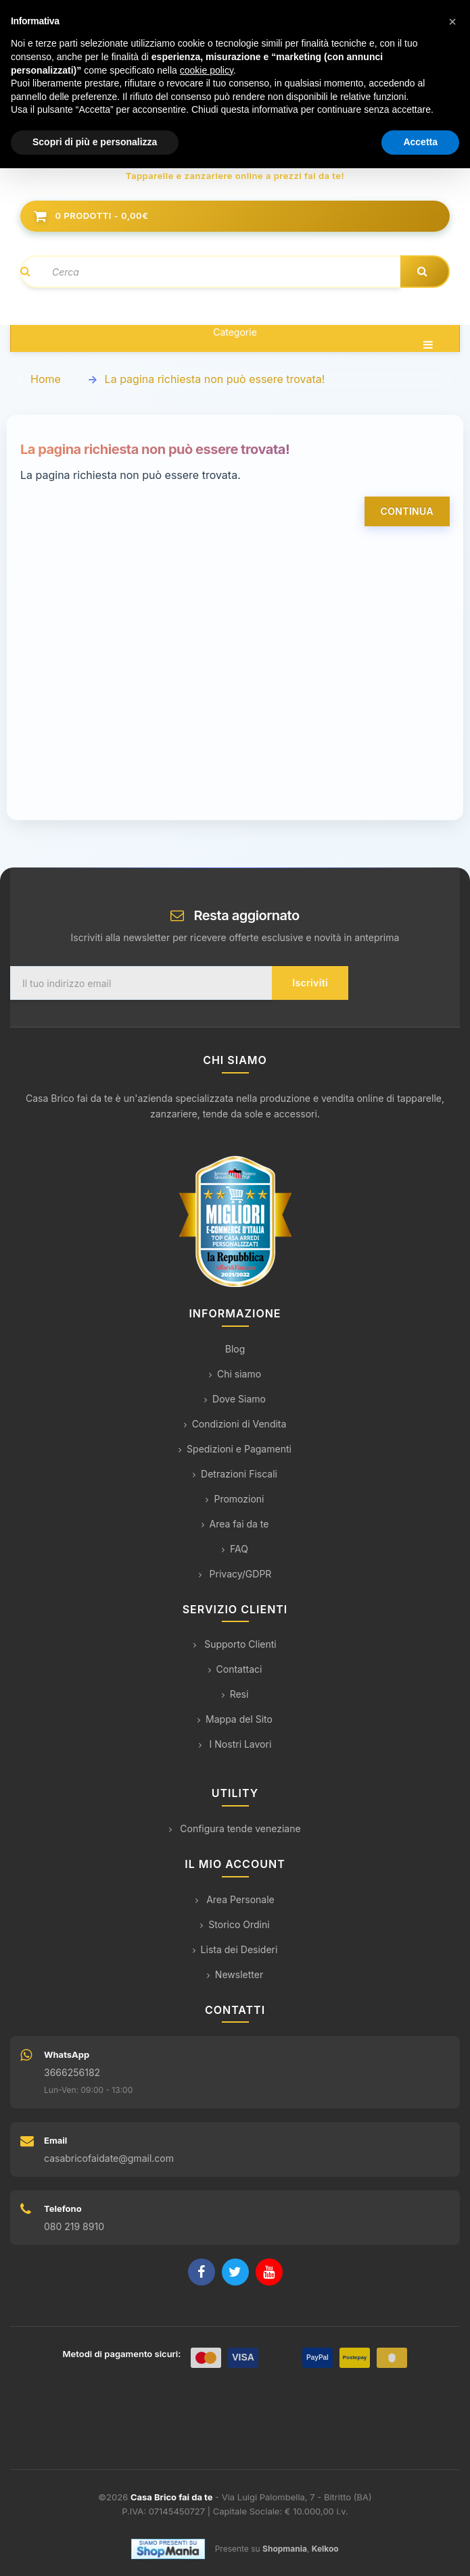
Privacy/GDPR (235, 1574)
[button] (452, 21)
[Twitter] (235, 2271)
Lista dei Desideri (235, 1949)
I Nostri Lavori (235, 1744)
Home (45, 379)
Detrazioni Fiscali (235, 1474)
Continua (407, 511)
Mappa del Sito (235, 1719)
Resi (235, 1694)
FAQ (235, 1549)
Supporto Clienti (234, 1644)
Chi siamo (235, 1374)
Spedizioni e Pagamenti (235, 1449)
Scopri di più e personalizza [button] (94, 141)
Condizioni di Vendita (235, 1424)
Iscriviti (310, 982)
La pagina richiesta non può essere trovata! (215, 379)
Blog (235, 1349)
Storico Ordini (234, 1924)
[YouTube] (269, 2271)
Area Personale (235, 1899)
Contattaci (235, 1669)
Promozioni (235, 1499)
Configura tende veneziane (234, 1828)
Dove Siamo (235, 1399)
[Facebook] (201, 2271)
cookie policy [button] (206, 70)
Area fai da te (235, 1524)
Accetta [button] (420, 141)
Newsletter (235, 1974)
